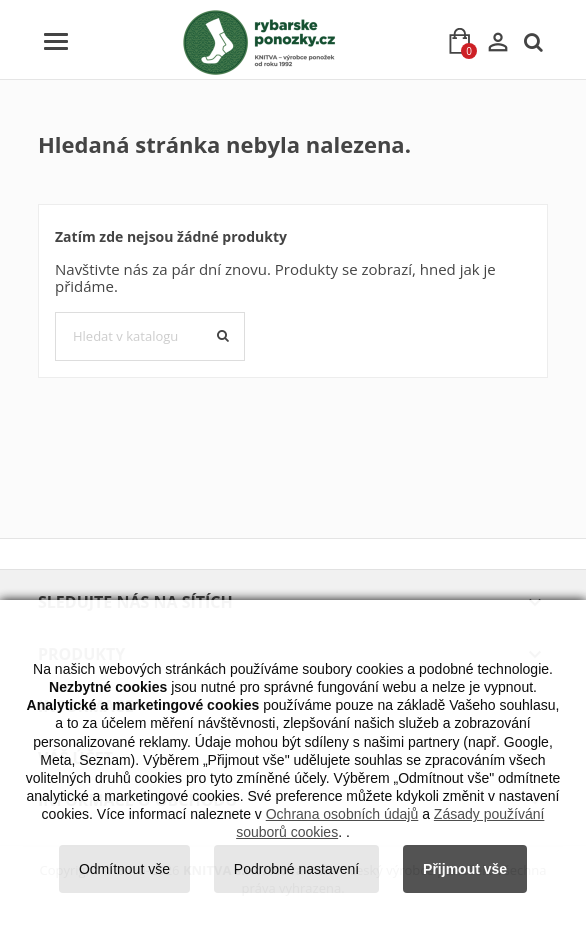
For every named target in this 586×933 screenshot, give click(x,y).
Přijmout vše (465, 869)
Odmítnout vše (124, 869)
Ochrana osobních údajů (342, 814)
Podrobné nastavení (296, 869)
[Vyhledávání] (150, 337)
